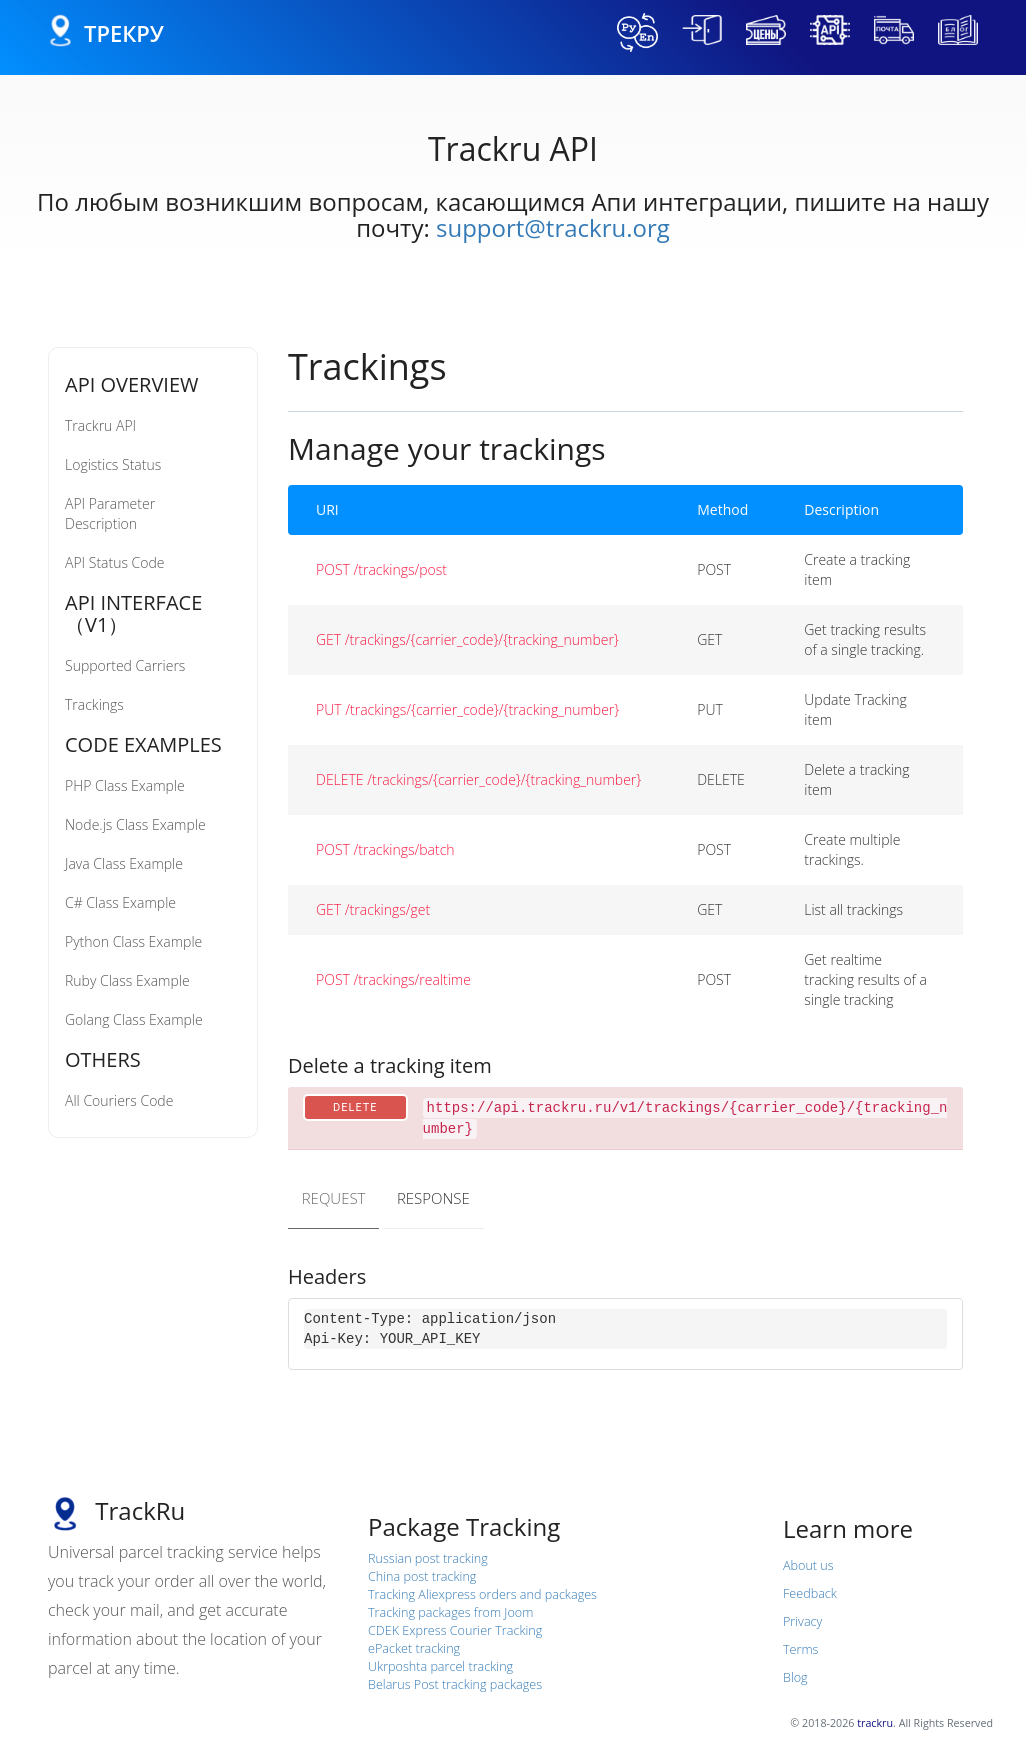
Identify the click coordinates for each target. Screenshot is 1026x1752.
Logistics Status (113, 464)
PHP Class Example (125, 785)
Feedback (810, 1592)
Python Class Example (133, 941)
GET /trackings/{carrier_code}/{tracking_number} (467, 639)
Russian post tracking (428, 1557)
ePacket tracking (414, 1647)
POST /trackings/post (381, 569)
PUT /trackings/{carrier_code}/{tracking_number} (467, 709)
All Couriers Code (119, 1100)
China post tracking (422, 1575)
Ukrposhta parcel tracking (440, 1665)
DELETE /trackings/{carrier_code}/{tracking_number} (478, 779)
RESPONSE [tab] (437, 1197)
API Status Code (115, 562)
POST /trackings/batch (385, 849)
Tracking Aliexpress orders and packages (482, 1593)
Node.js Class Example (135, 824)
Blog (795, 1676)
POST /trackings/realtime (393, 979)
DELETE (355, 1107)
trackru (875, 1722)
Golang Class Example (134, 1019)
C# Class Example (120, 902)
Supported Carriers (125, 665)
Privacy (802, 1620)
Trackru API (100, 425)
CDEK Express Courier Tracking (455, 1629)
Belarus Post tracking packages (455, 1683)
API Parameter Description (110, 513)
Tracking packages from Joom (450, 1611)
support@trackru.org (553, 227)
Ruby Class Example (127, 980)
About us (808, 1564)
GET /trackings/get (373, 909)
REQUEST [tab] (335, 1197)
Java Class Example (124, 863)
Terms (800, 1648)
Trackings (94, 704)
